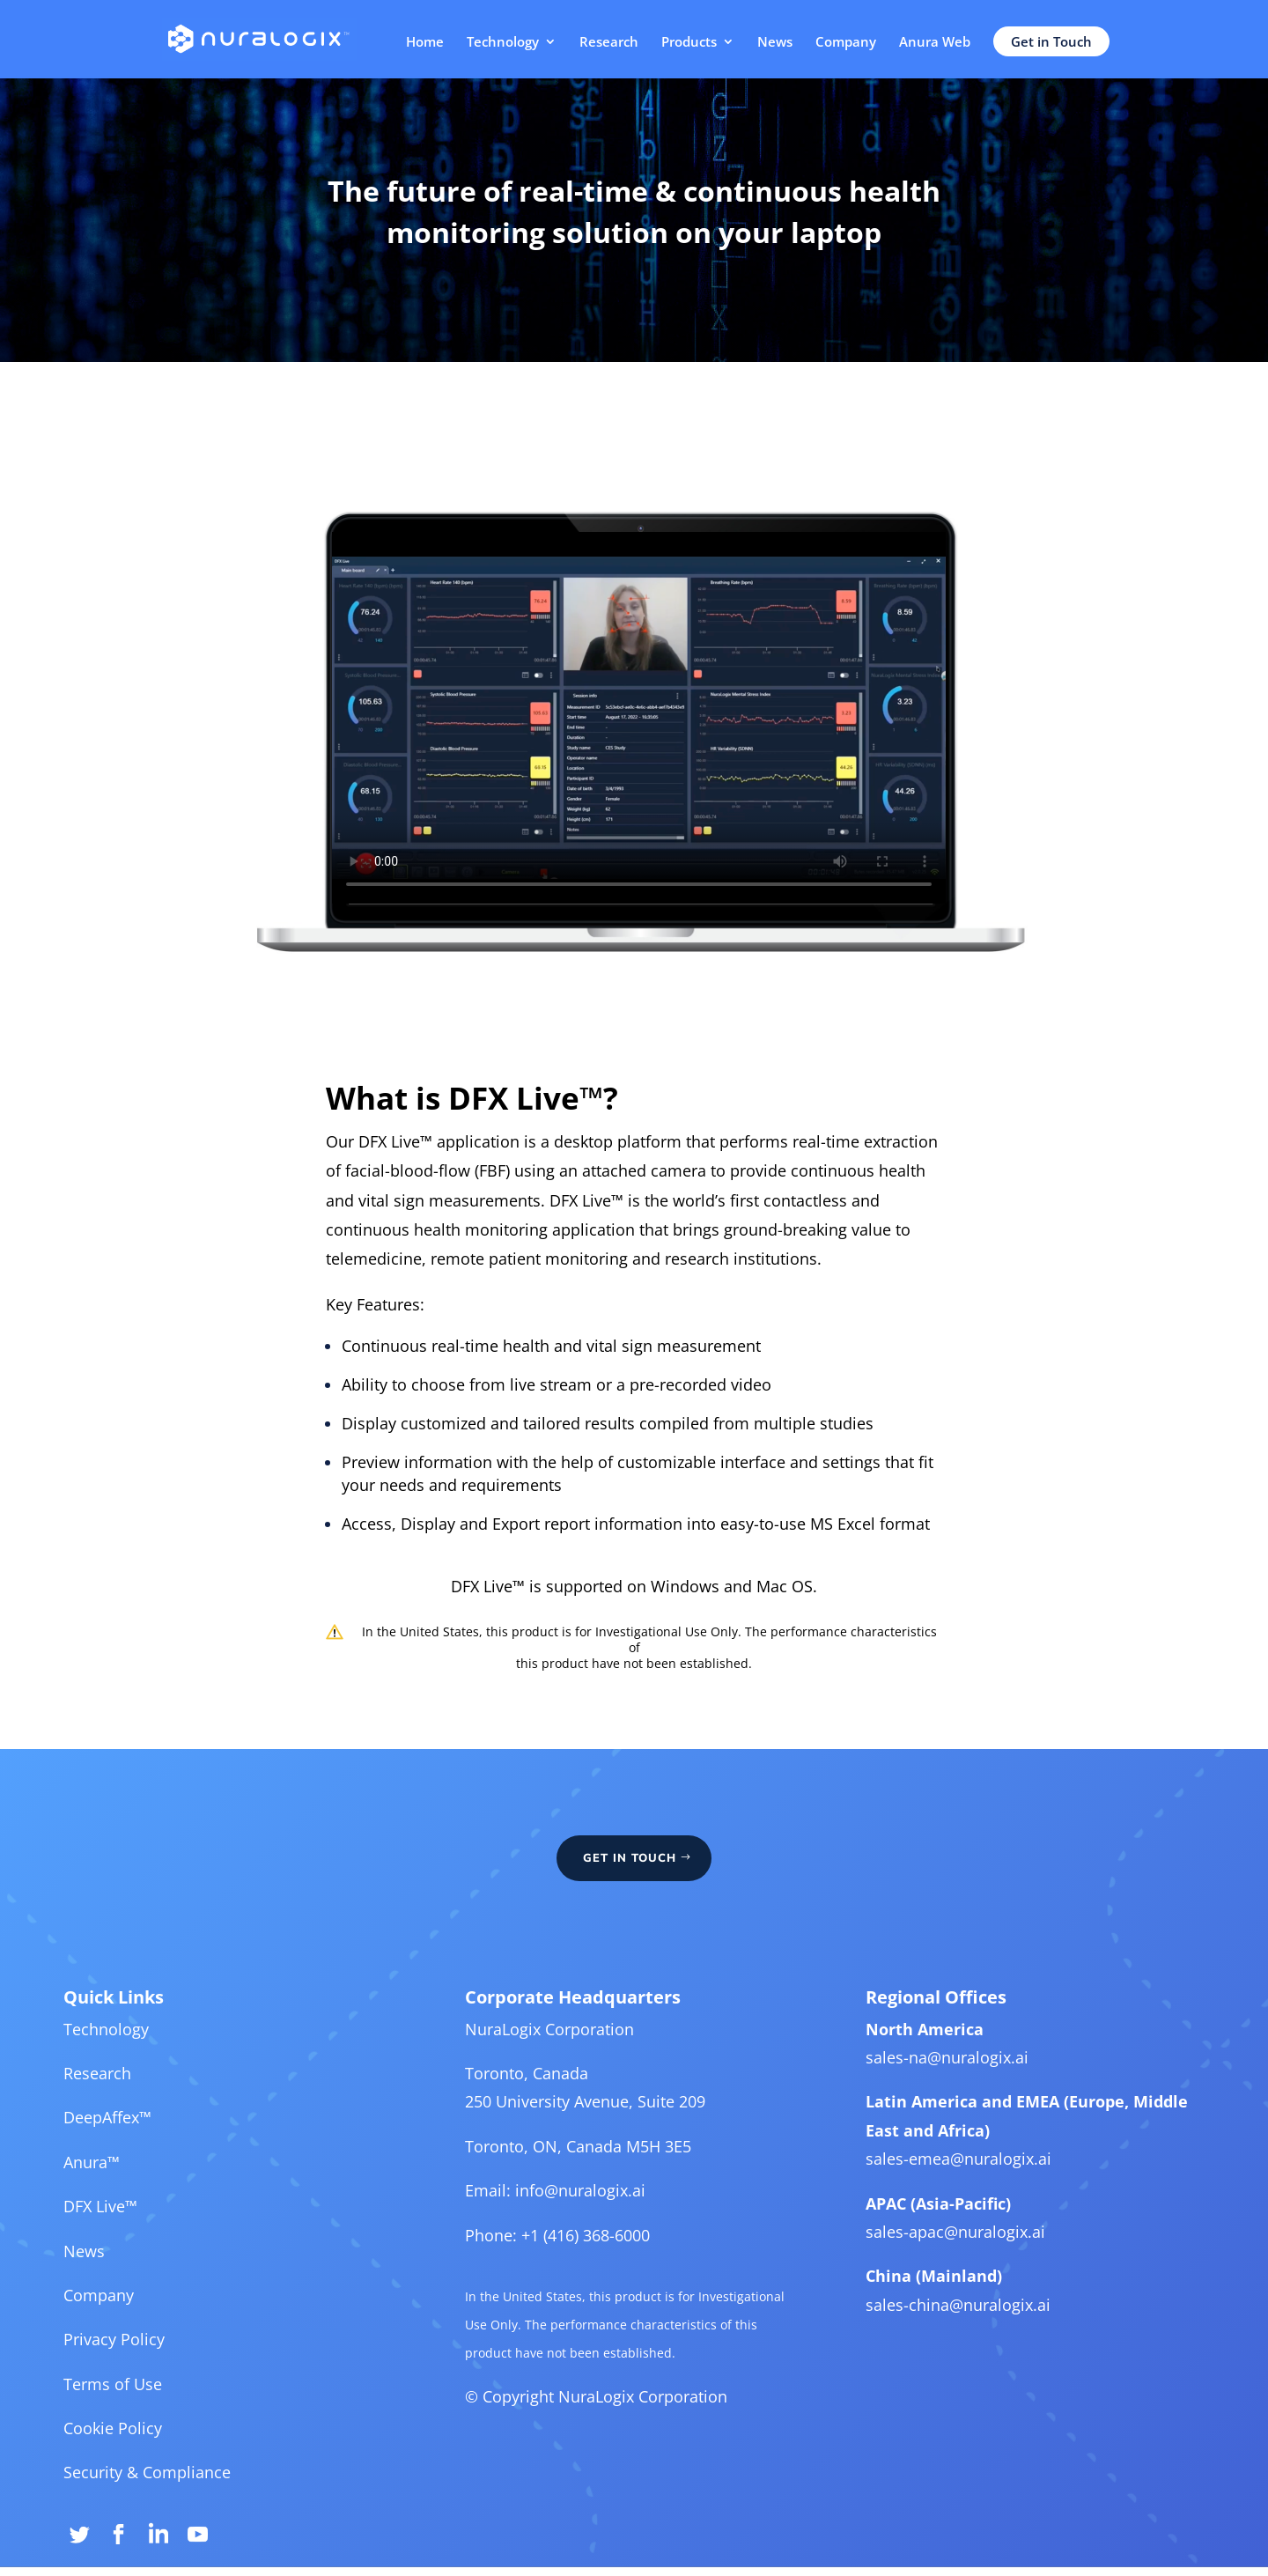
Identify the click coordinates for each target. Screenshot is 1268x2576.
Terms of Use (153, 2398)
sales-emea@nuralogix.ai (933, 2190)
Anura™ (134, 2193)
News (774, 42)
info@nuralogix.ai (584, 2220)
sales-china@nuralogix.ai (933, 2325)
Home (425, 42)
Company (845, 42)
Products (689, 42)
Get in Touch (1051, 41)
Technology (503, 42)
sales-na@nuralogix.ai (923, 2097)
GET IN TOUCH (630, 1914)
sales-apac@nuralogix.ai (931, 2258)
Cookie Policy (153, 2438)
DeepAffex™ (148, 2152)
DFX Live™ (142, 2234)
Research (608, 42)
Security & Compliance (185, 2480)
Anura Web (934, 42)
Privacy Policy (155, 2357)
